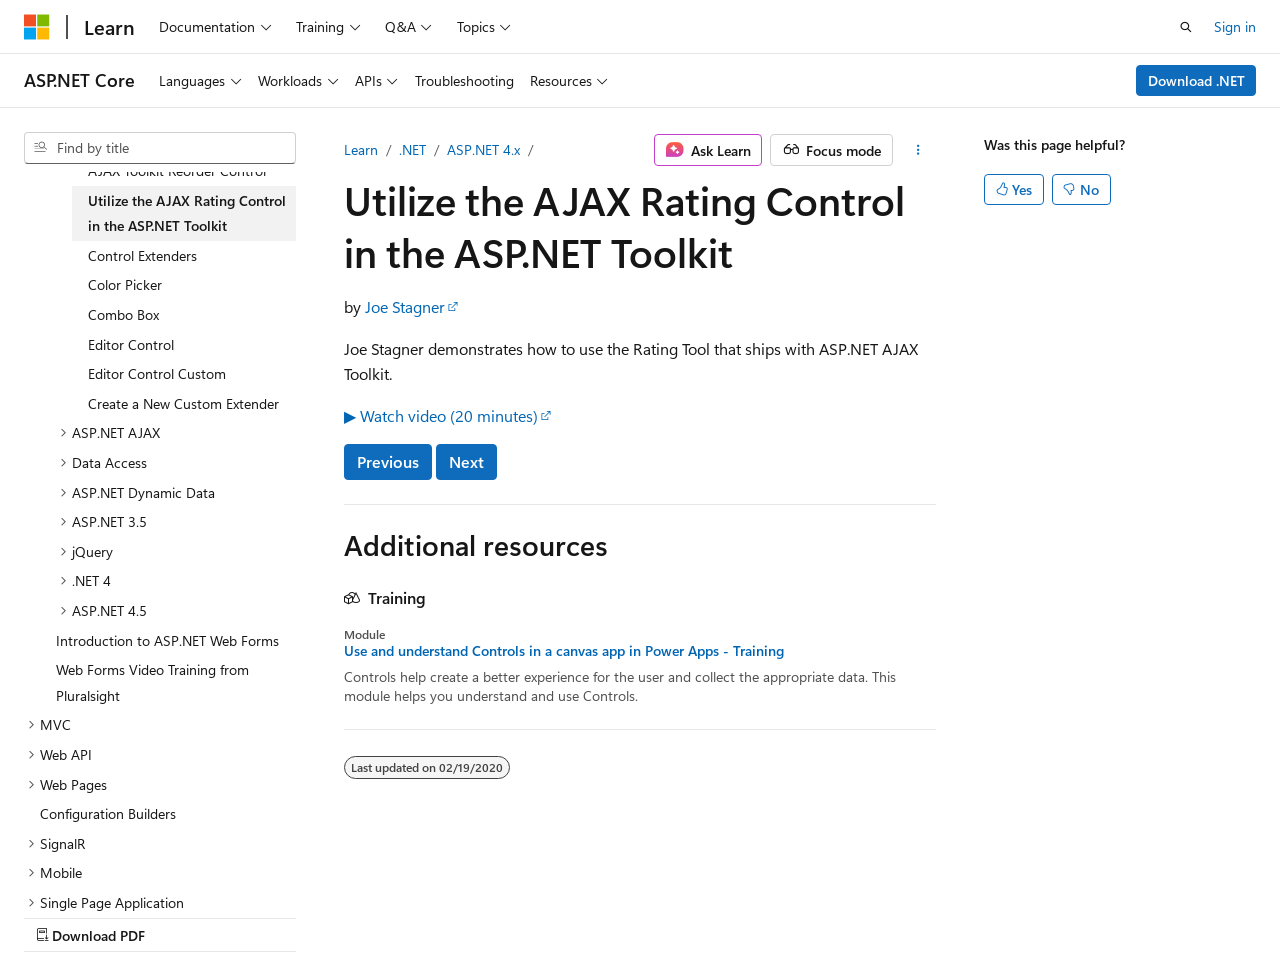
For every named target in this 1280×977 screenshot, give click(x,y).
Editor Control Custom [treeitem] (157, 373)
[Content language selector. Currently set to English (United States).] (115, 868)
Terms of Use (536, 916)
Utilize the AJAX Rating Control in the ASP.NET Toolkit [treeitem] (187, 213)
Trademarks (635, 916)
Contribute (358, 916)
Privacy (437, 916)
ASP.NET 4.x (483, 149)
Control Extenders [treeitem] (142, 255)
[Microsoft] (37, 27)
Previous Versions (181, 916)
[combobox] (160, 148)
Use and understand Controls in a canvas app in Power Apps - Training (564, 651)
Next (466, 461)
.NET (412, 149)
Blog (272, 916)
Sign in (1235, 26)
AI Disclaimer (64, 916)
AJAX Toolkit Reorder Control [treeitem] (177, 170)
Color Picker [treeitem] (125, 284)
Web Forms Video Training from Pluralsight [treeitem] (152, 682)
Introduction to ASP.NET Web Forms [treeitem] (167, 640)
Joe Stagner (405, 306)
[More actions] (918, 150)
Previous (388, 461)
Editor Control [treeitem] (131, 344)
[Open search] (1186, 27)
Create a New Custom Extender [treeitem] (183, 403)
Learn (361, 149)
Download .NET (1196, 80)
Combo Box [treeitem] (123, 314)
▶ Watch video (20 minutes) (441, 415)
